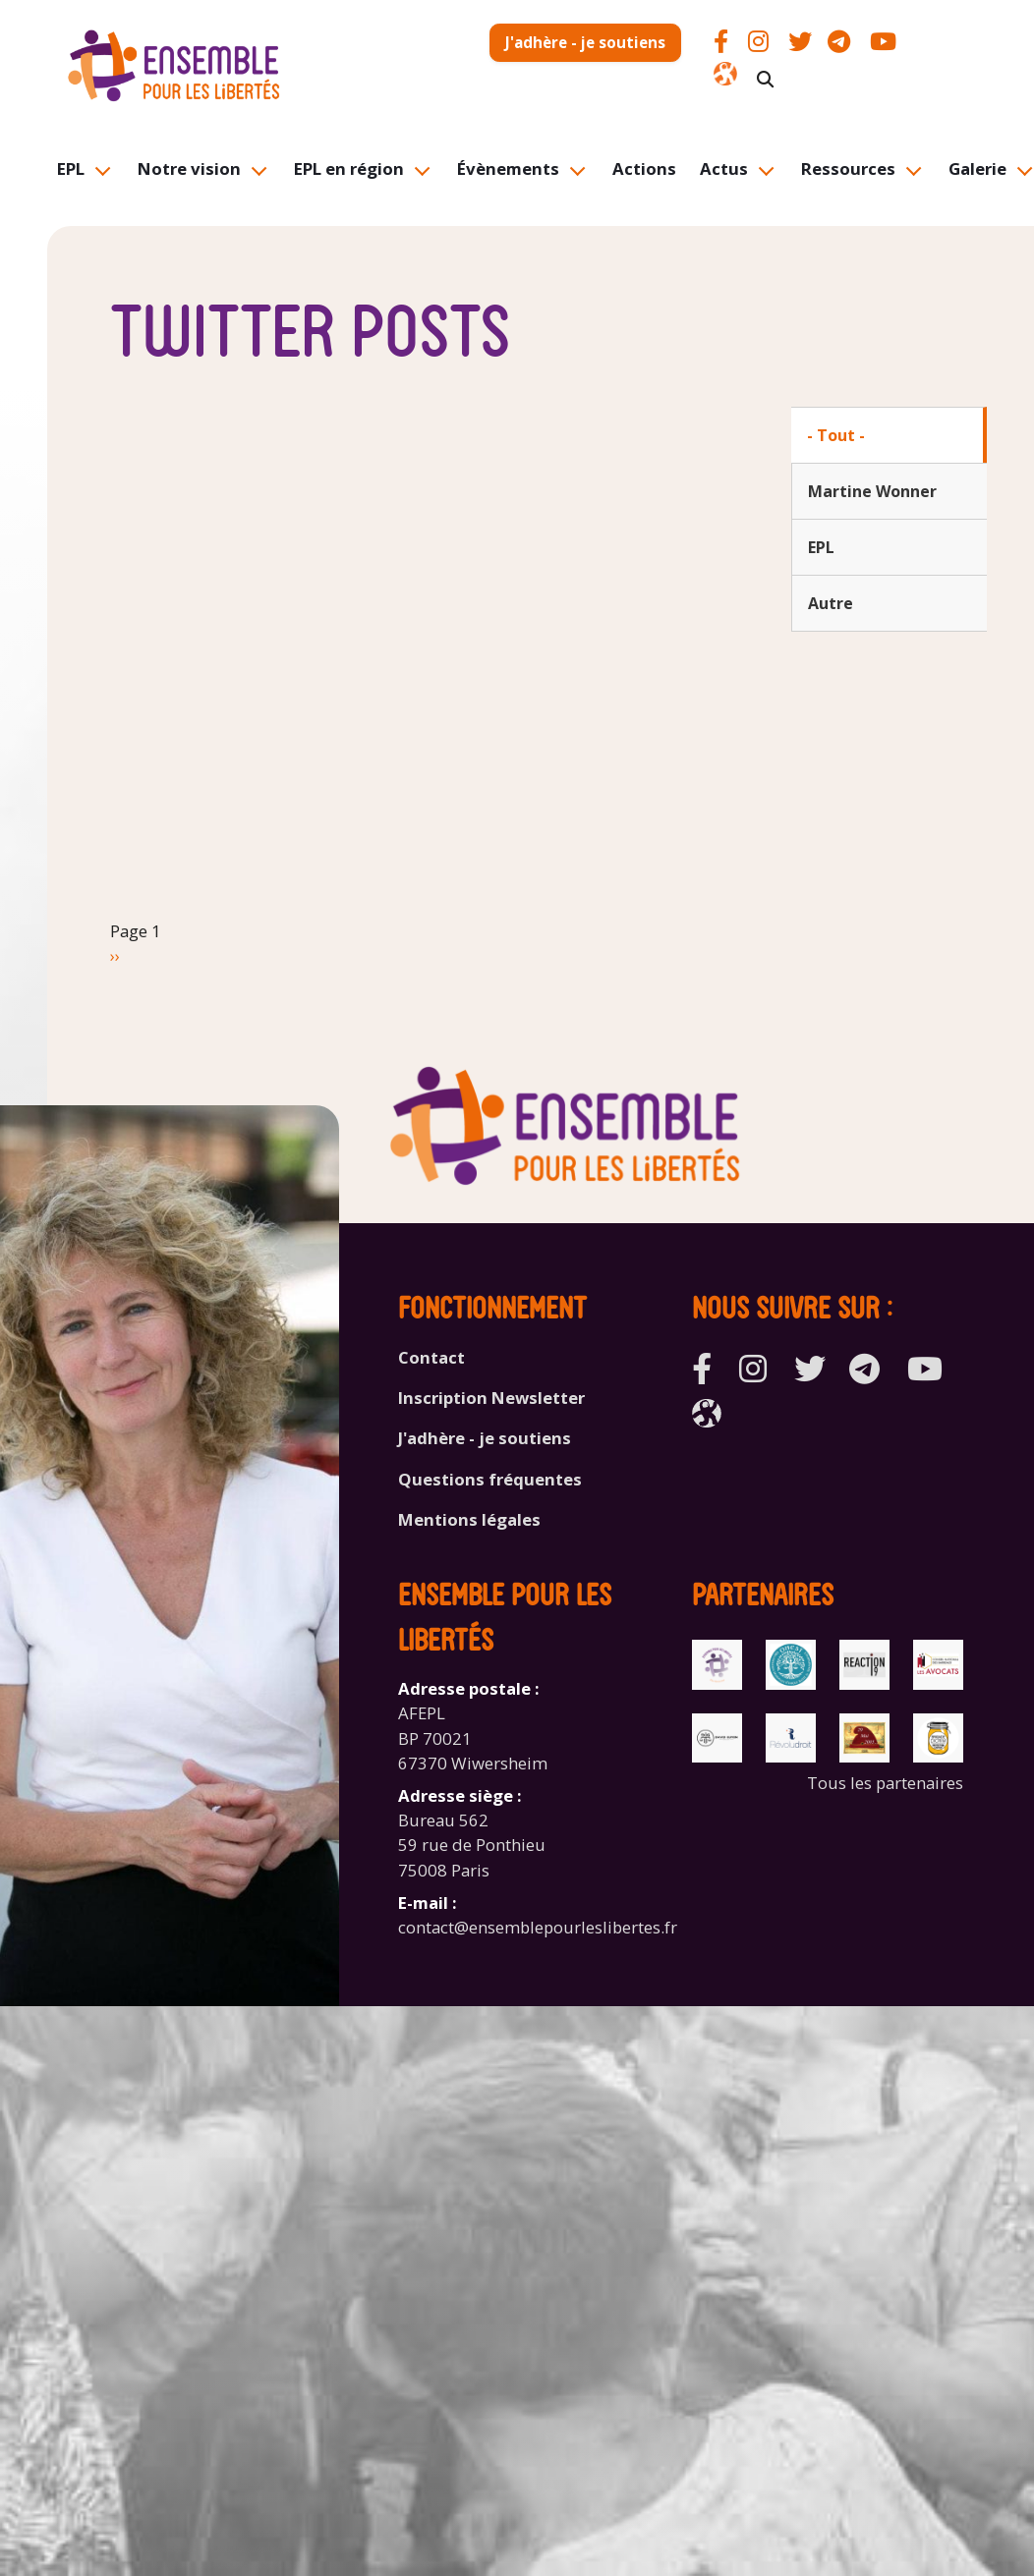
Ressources (848, 168)
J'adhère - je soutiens (585, 42)
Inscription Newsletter (491, 1397)
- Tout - (836, 435)
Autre (830, 603)
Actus (724, 168)
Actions (644, 168)
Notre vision (189, 168)
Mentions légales (469, 1519)
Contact (431, 1357)
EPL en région (349, 168)
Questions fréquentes (490, 1479)
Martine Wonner (872, 491)
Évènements (508, 168)
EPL (71, 168)
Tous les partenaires (885, 1782)
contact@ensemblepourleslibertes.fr (537, 1927)
